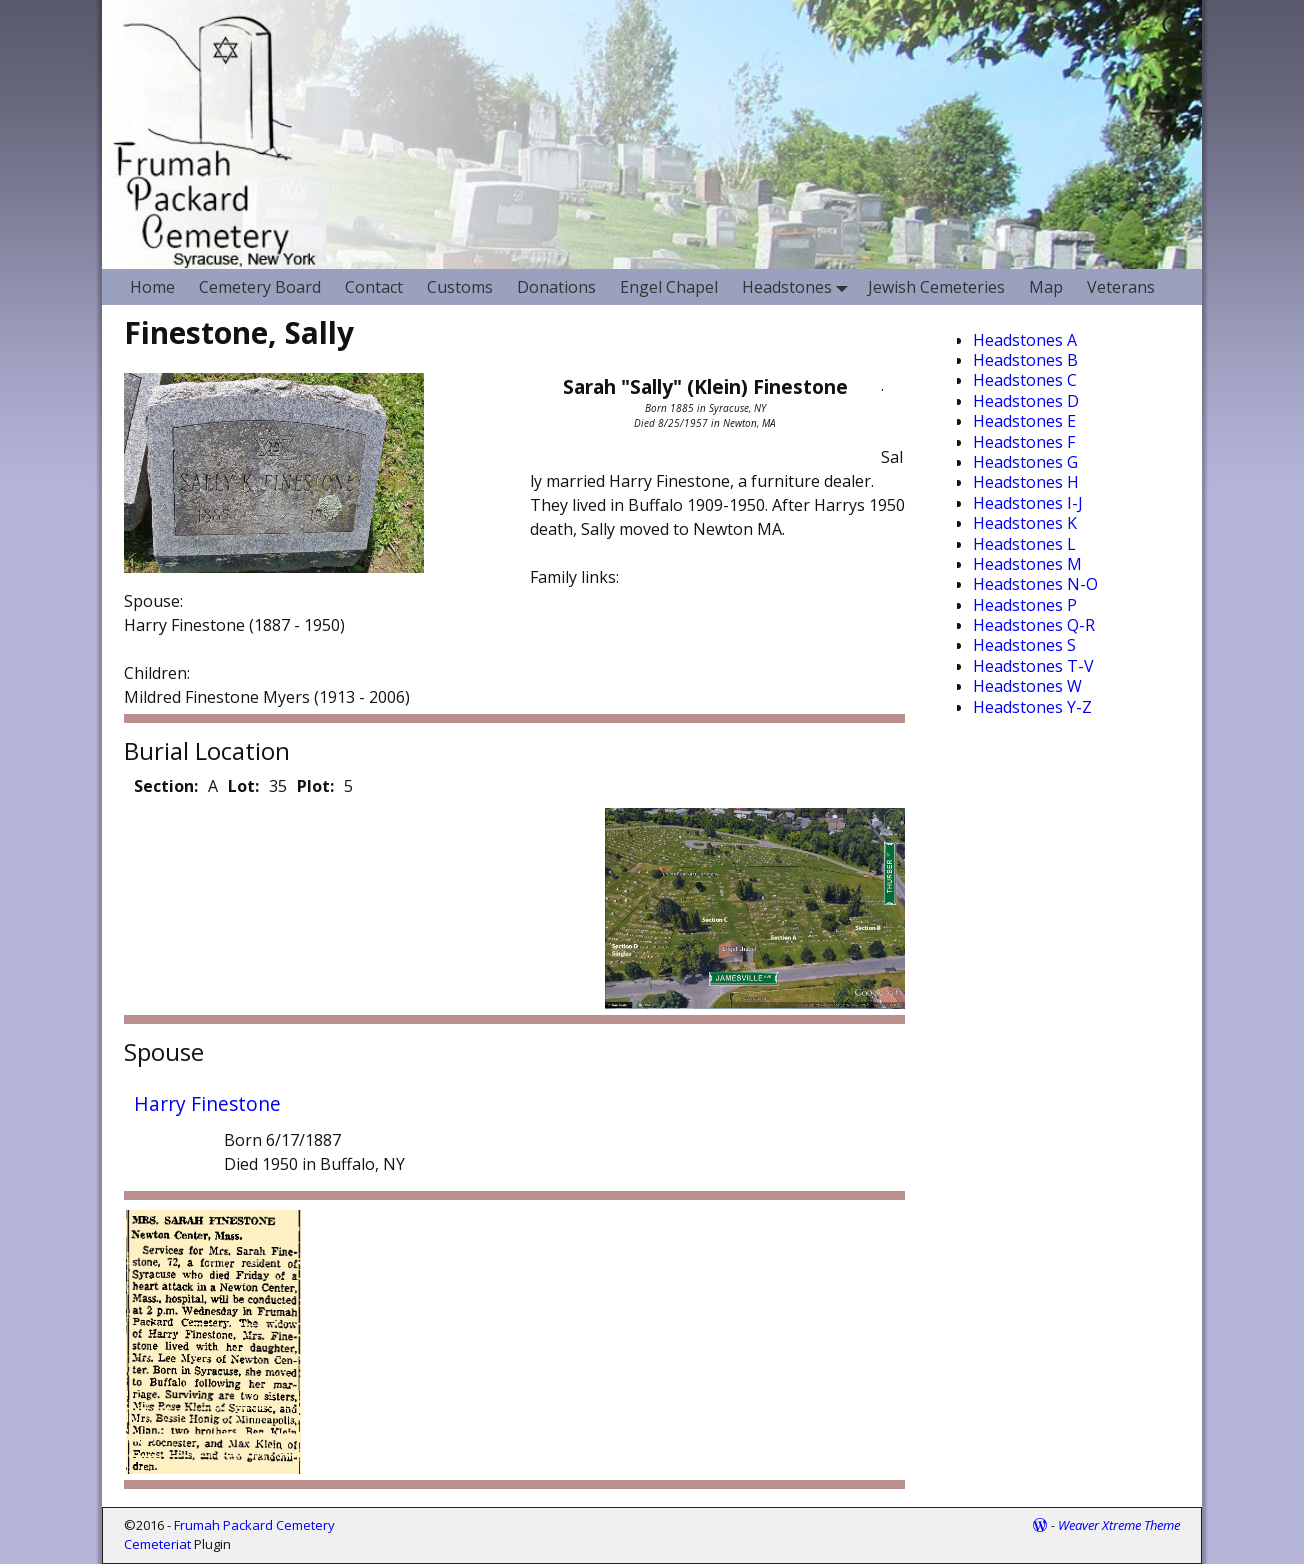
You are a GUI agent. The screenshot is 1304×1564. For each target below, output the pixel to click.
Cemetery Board (260, 287)
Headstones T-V (1033, 666)
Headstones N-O (1035, 584)
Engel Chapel (669, 287)
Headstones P (1025, 605)
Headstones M (1027, 564)
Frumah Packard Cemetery (254, 1525)
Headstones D (1026, 401)
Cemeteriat (157, 1544)
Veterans (1121, 287)
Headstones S (1024, 645)
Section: (166, 786)
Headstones (799, 286)
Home (152, 287)
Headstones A (1025, 340)
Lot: (243, 786)
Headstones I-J (1028, 503)
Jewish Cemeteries (936, 287)
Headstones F (1024, 442)
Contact (374, 287)
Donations (556, 287)
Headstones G (1025, 462)
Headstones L (1024, 544)
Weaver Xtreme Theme (1119, 1525)
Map (1046, 287)
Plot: (315, 786)
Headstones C (1025, 380)
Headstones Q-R (1034, 625)
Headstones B (1025, 360)
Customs (460, 287)
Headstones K (1025, 523)
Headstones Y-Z (1032, 707)
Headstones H (1026, 482)
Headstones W (1027, 686)
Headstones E (1024, 421)
